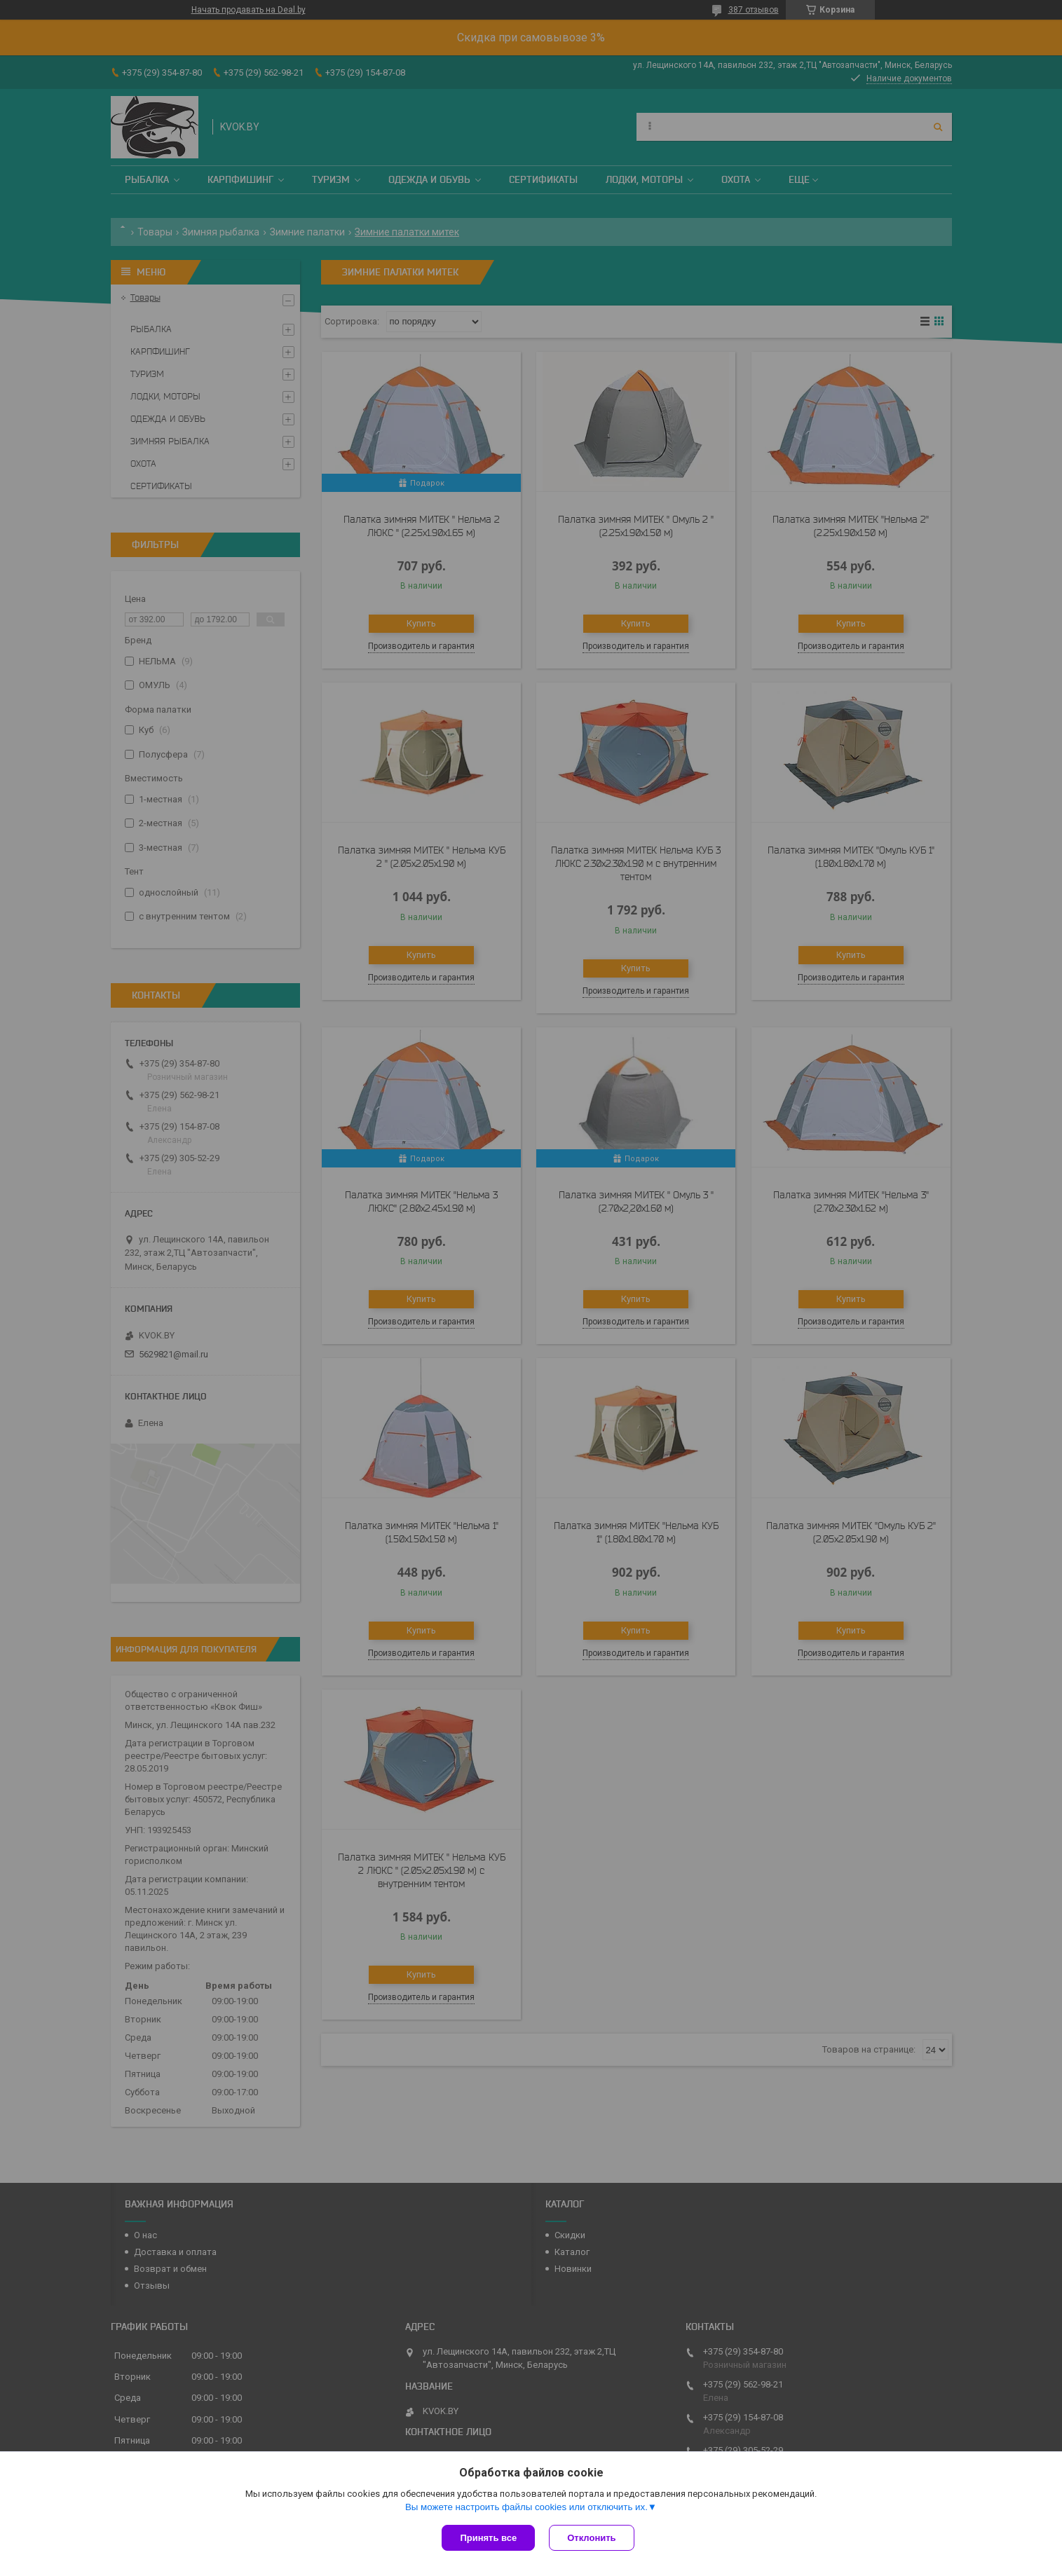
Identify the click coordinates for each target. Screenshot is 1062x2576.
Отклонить (591, 2538)
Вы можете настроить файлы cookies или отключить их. (526, 2507)
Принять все (488, 2538)
